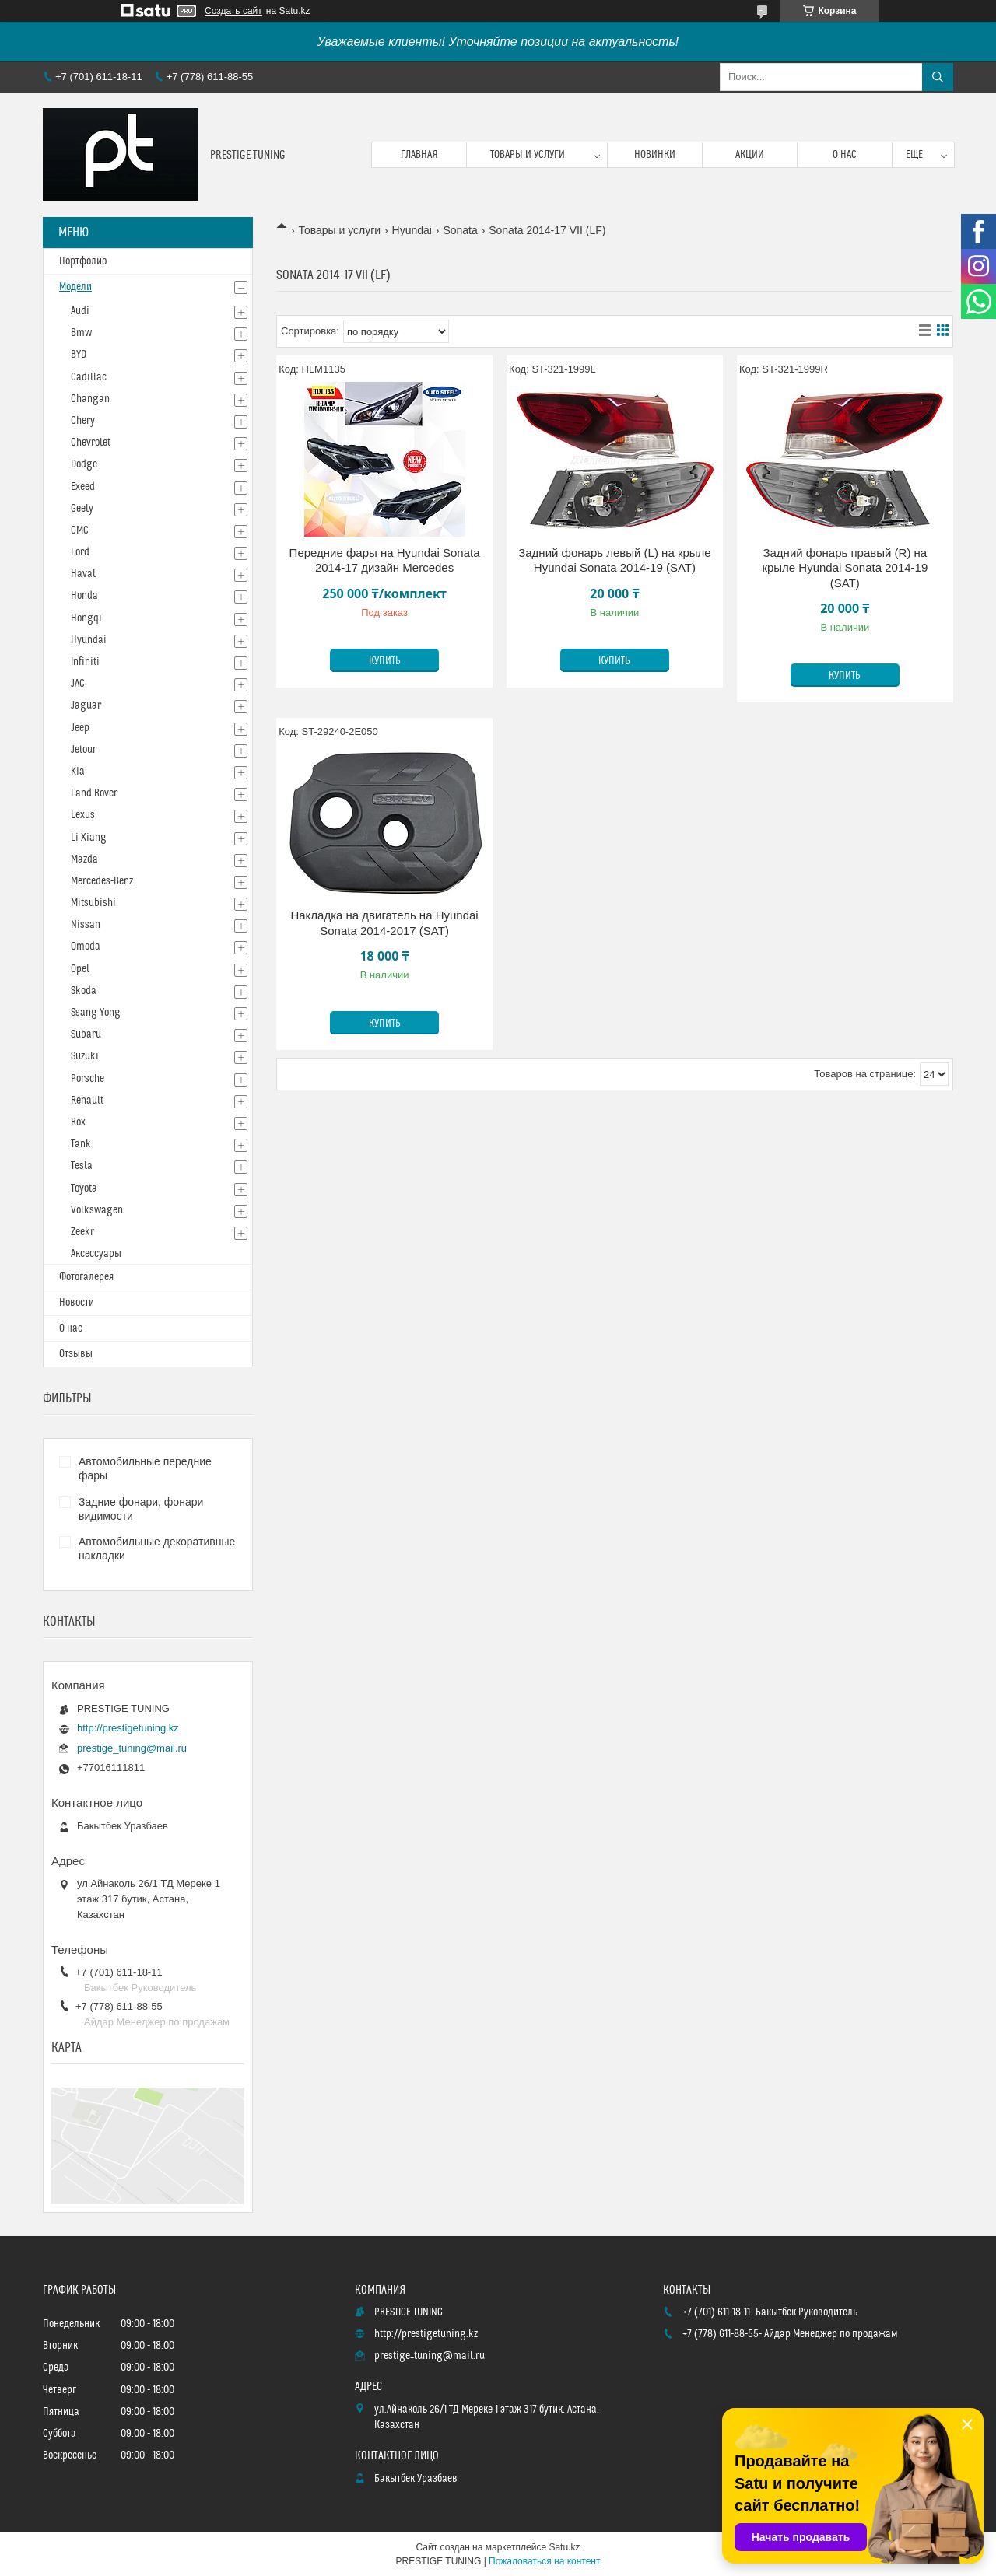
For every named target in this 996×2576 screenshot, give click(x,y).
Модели (75, 287)
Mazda (84, 859)
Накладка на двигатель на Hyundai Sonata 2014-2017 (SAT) (384, 922)
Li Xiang (89, 837)
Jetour (83, 750)
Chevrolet (90, 442)
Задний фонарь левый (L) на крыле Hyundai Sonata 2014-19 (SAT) (614, 560)
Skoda (83, 991)
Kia (78, 771)
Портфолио (83, 261)
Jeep (80, 728)
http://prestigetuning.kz (128, 1728)
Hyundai (412, 230)
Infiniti (85, 662)
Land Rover (94, 793)
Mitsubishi (93, 903)
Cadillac (89, 377)
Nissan (85, 925)
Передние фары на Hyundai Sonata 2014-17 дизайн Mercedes (384, 560)
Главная (419, 155)
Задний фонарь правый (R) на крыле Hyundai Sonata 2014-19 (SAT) (845, 568)
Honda (84, 596)
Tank (81, 1144)
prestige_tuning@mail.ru (132, 1748)
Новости (76, 1303)
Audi (80, 311)
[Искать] (937, 77)
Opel (80, 969)
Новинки (654, 155)
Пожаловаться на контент (544, 2561)
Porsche (87, 1079)
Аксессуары (96, 1254)
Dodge (84, 464)
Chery (83, 421)
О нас (845, 155)
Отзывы (76, 1354)
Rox (78, 1122)
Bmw (81, 333)
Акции (749, 155)
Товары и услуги (527, 155)
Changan (90, 399)
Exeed (83, 487)
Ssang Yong (96, 1012)
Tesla (82, 1166)
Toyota (84, 1188)
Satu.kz (564, 2547)
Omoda (85, 946)
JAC (78, 683)
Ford (80, 552)
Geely (82, 508)
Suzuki (85, 1056)
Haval (83, 574)
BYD (78, 354)
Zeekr (82, 1232)
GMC (80, 530)
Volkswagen (97, 1210)
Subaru (86, 1034)
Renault (87, 1100)
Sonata (460, 230)
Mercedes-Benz (102, 881)
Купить (385, 661)
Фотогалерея (86, 1277)
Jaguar (86, 705)
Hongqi (86, 618)
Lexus (83, 815)
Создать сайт (233, 10)
